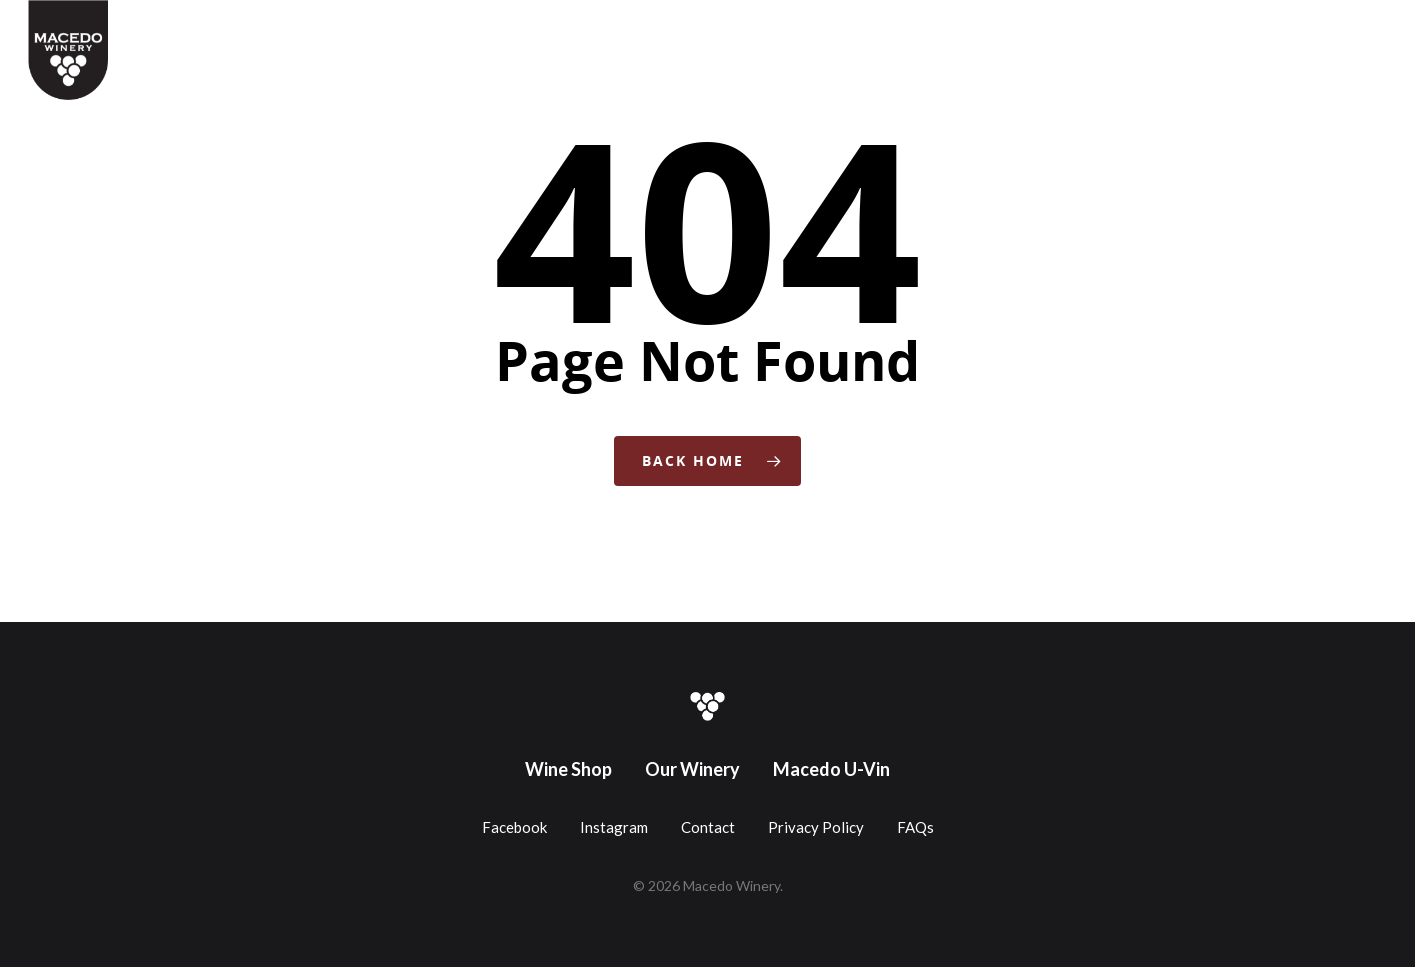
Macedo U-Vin (831, 769)
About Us (1191, 33)
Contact (1273, 33)
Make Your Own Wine (909, 33)
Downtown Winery (1071, 33)
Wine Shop (531, 33)
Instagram (614, 827)
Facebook (514, 827)
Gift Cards (776, 33)
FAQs (915, 827)
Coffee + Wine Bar (654, 33)
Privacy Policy (816, 827)
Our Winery (692, 769)
